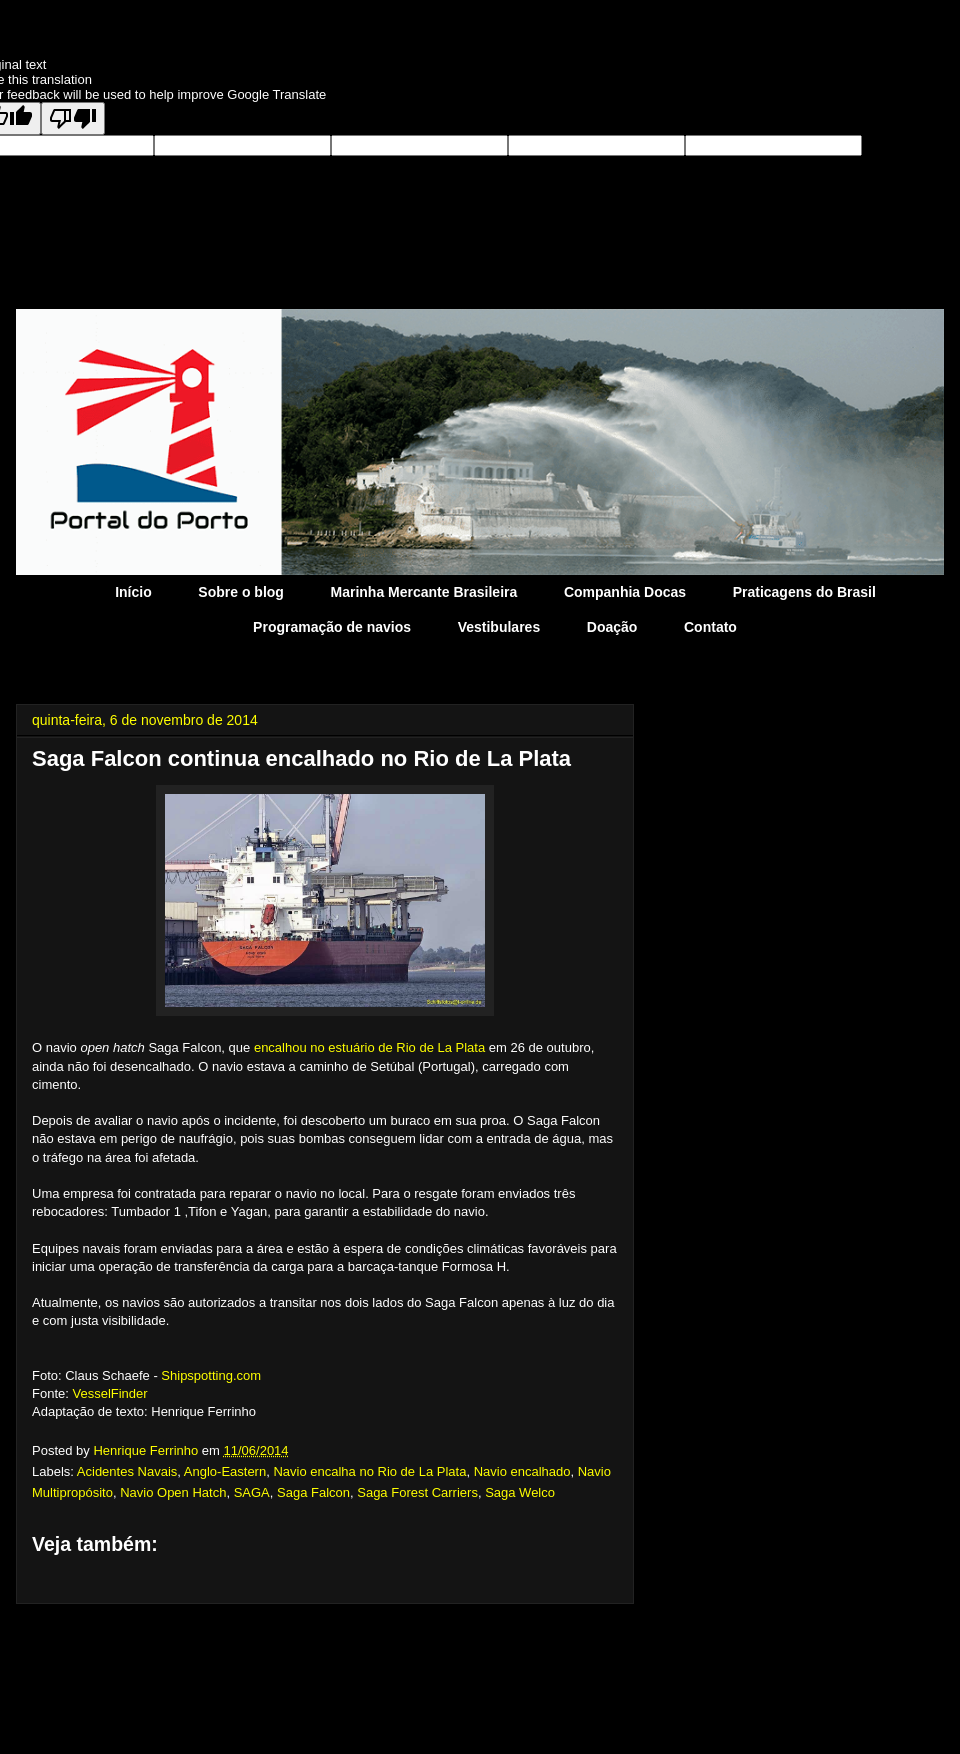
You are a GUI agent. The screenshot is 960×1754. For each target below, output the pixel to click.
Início (133, 592)
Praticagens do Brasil (804, 592)
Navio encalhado (522, 1471)
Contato (710, 627)
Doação (612, 627)
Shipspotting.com (211, 1375)
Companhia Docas (625, 592)
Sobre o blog (241, 592)
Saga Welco (520, 1492)
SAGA (252, 1492)
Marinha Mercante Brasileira (424, 592)
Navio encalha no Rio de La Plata (369, 1471)
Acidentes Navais (127, 1471)
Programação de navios (332, 627)
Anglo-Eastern (225, 1471)
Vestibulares (499, 627)
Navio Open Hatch (173, 1492)
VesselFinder (109, 1393)
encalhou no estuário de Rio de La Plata (369, 1047)
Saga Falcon (313, 1492)
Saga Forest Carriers (417, 1492)
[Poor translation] (73, 118)
